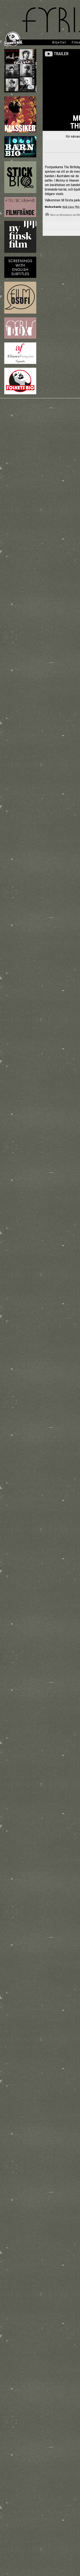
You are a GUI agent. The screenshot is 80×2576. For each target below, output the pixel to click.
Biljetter (59, 42)
